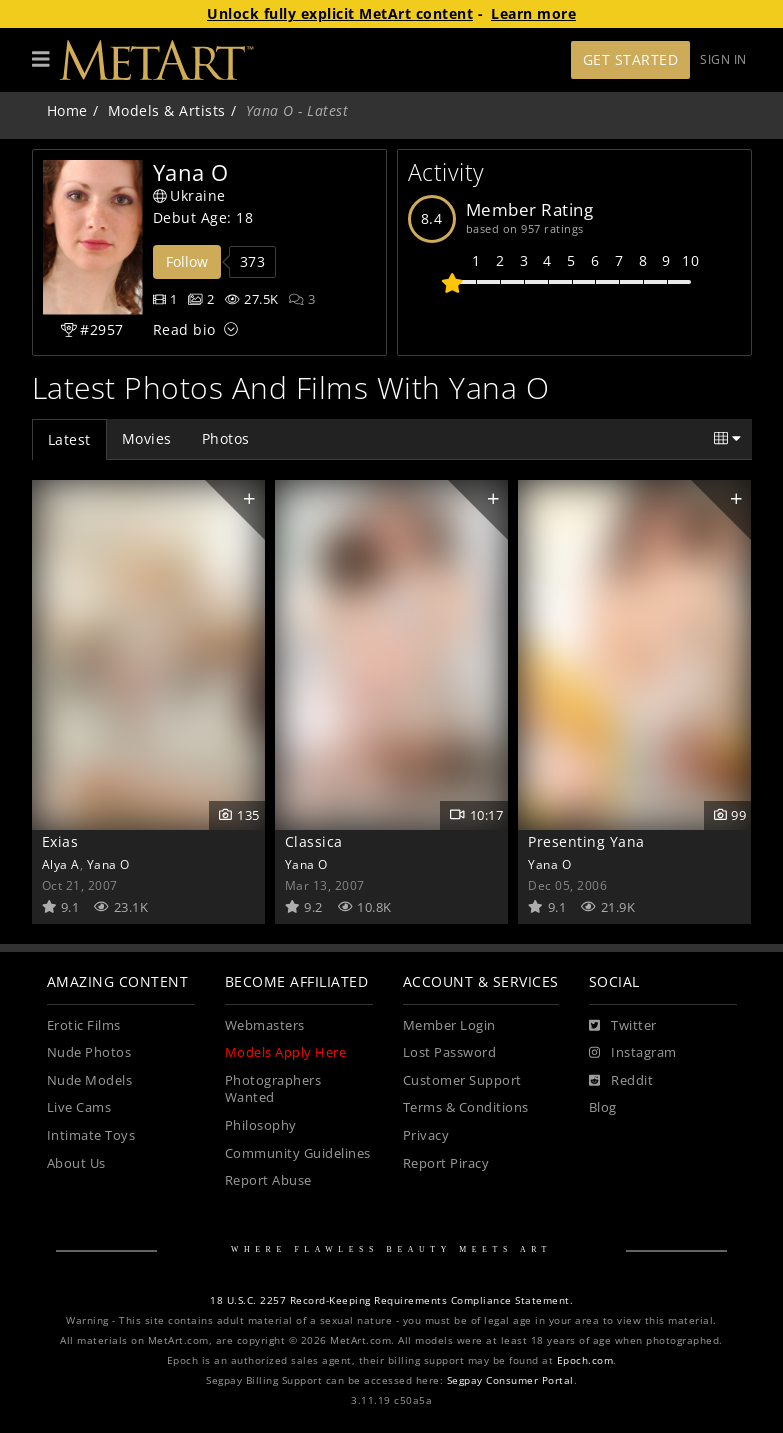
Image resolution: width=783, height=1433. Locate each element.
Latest (69, 439)
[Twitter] (623, 1026)
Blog (603, 1107)
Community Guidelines (298, 1153)
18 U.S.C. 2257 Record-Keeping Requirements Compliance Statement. (391, 1300)
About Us (76, 1163)
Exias (60, 841)
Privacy (426, 1135)
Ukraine (189, 195)
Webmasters (265, 1025)
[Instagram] (633, 1053)
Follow (187, 261)
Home (67, 110)
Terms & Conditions (466, 1107)
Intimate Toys (91, 1135)
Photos (226, 438)
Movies (147, 438)
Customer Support (462, 1080)
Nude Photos (89, 1052)
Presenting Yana (586, 841)
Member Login (449, 1025)
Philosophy (261, 1125)
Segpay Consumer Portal (510, 1380)
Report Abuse (268, 1180)
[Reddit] (621, 1081)
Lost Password (450, 1052)
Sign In (723, 59)
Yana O (108, 864)
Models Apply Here (286, 1052)
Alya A (61, 864)
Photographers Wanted (273, 1089)
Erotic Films (84, 1025)
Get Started (631, 59)
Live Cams (79, 1107)
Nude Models (90, 1080)
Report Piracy (446, 1163)
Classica (314, 841)
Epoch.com (585, 1360)
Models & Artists (167, 110)
